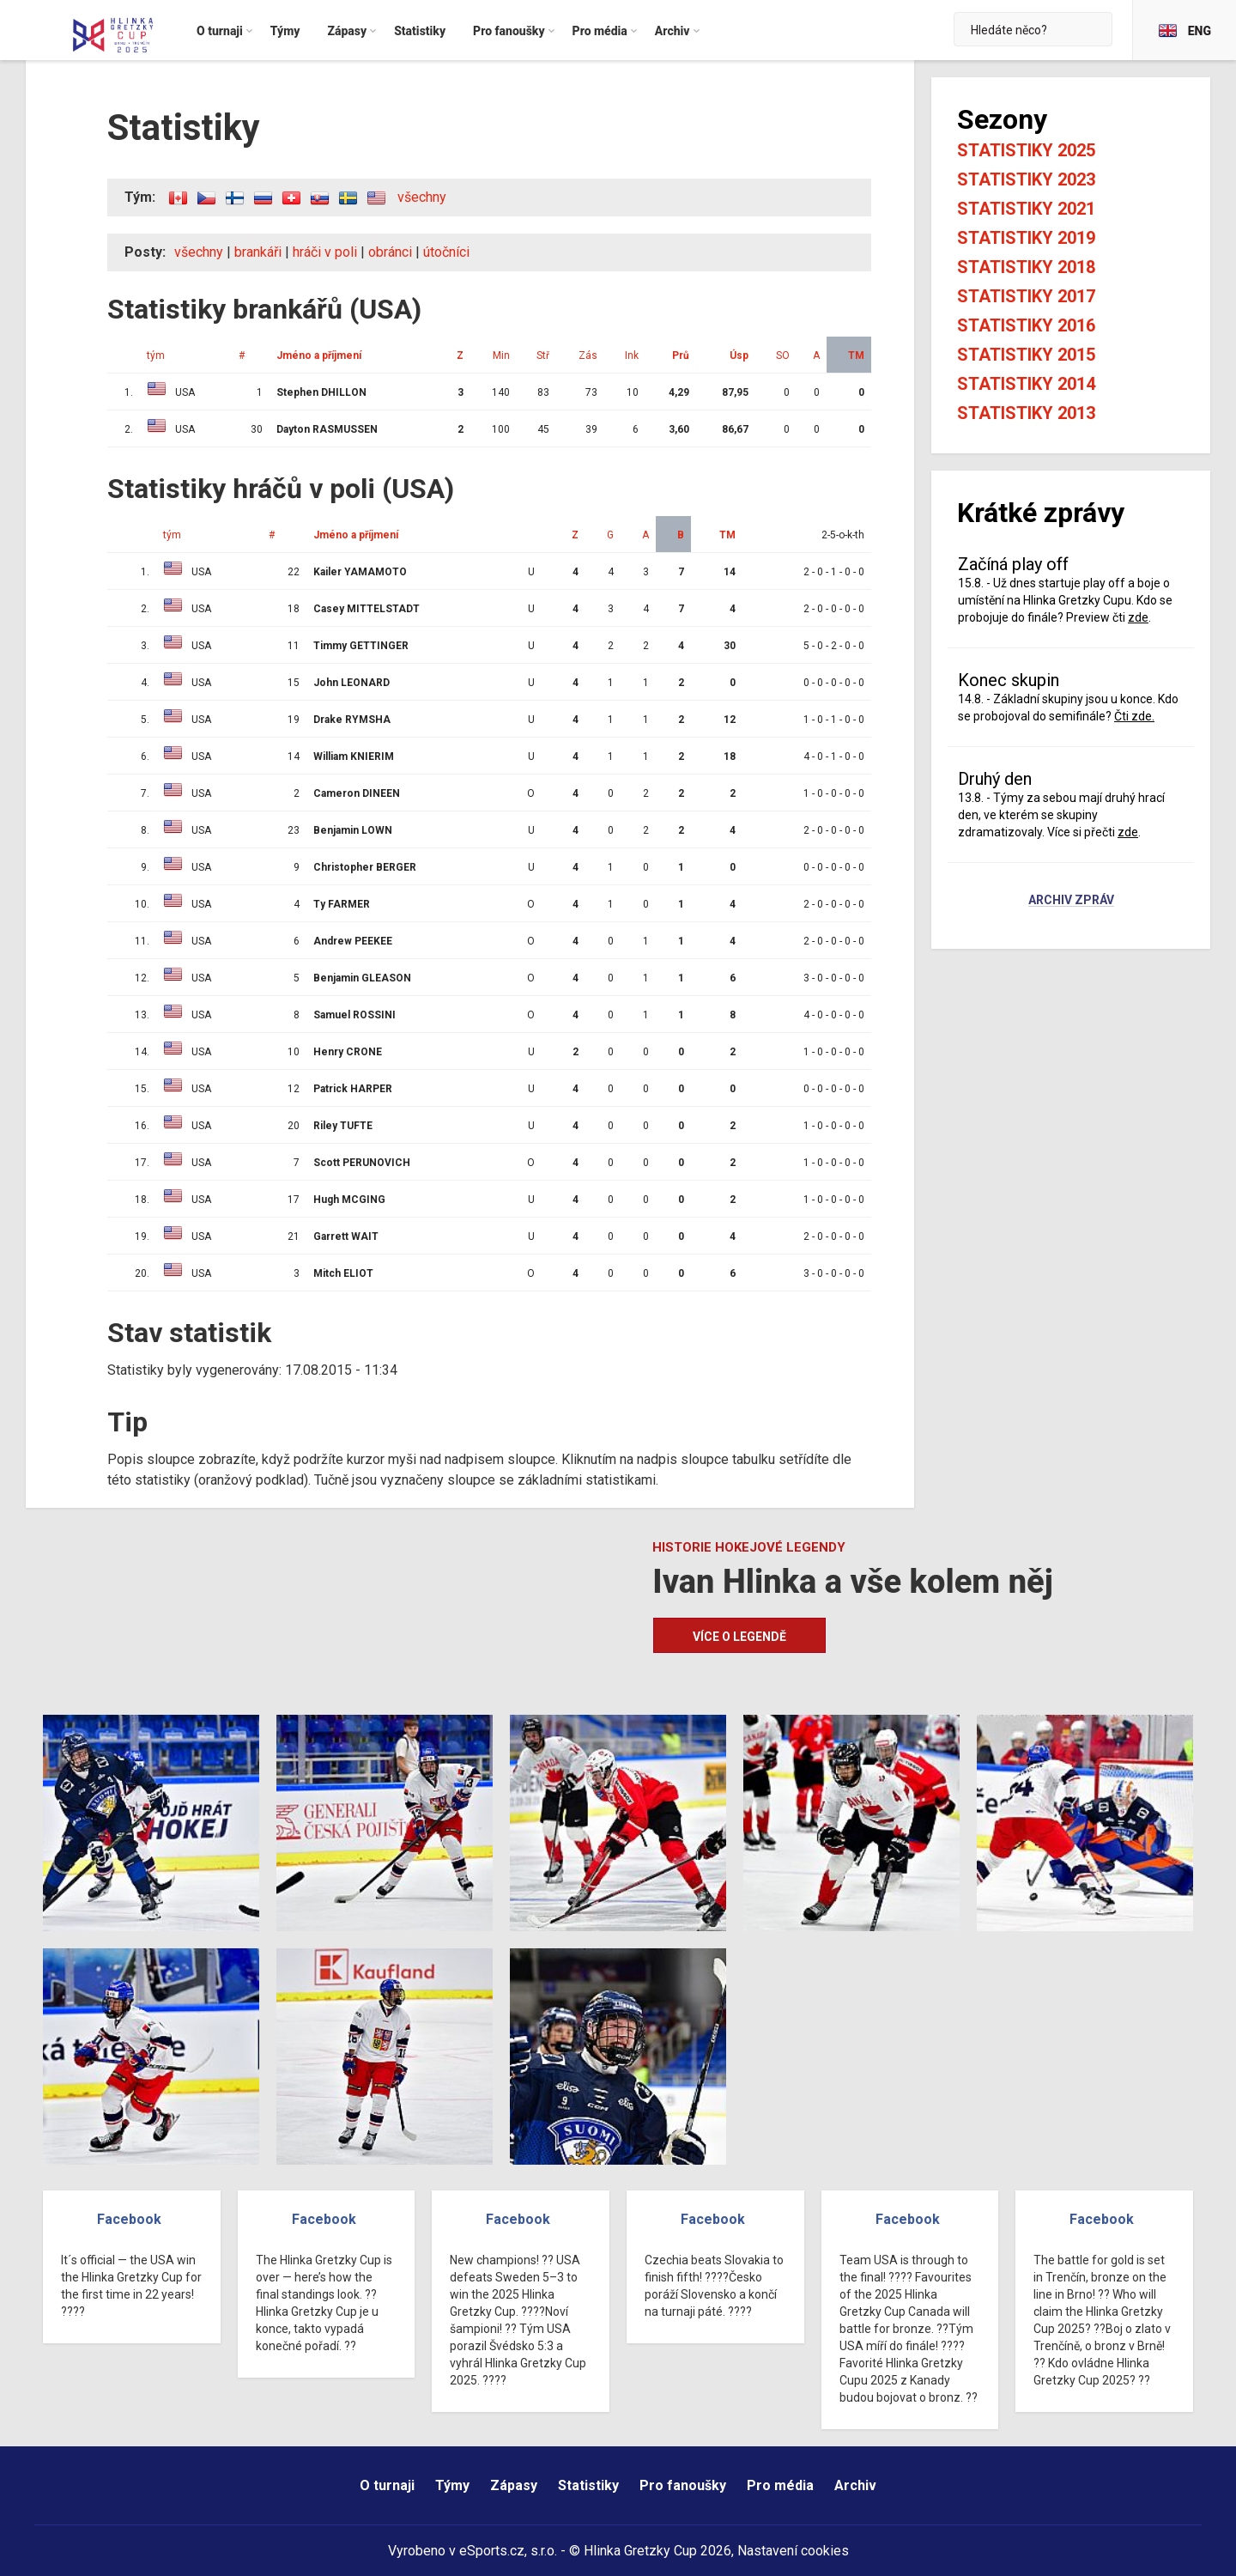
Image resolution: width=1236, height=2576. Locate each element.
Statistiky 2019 (1026, 238)
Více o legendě (739, 1636)
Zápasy (513, 2485)
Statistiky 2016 (1026, 325)
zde (1138, 617)
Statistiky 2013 (1026, 413)
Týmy (452, 2485)
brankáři (258, 252)
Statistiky (588, 2485)
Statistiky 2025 (1026, 150)
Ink (632, 355)
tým (156, 355)
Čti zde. (1134, 716)
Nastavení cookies (793, 2551)
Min (501, 355)
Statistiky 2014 (1026, 384)
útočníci (446, 252)
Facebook (129, 2219)
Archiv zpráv (1071, 901)
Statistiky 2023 (1026, 179)
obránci (390, 252)
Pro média (780, 2485)
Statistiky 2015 (1026, 354)
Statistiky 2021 (1026, 208)
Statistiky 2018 (1026, 267)
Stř (542, 355)
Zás (588, 355)
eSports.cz (491, 2551)
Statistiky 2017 (1026, 296)
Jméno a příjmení (318, 355)
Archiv (855, 2485)
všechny (421, 197)
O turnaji (387, 2485)
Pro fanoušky (682, 2485)
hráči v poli (325, 252)
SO (783, 355)
